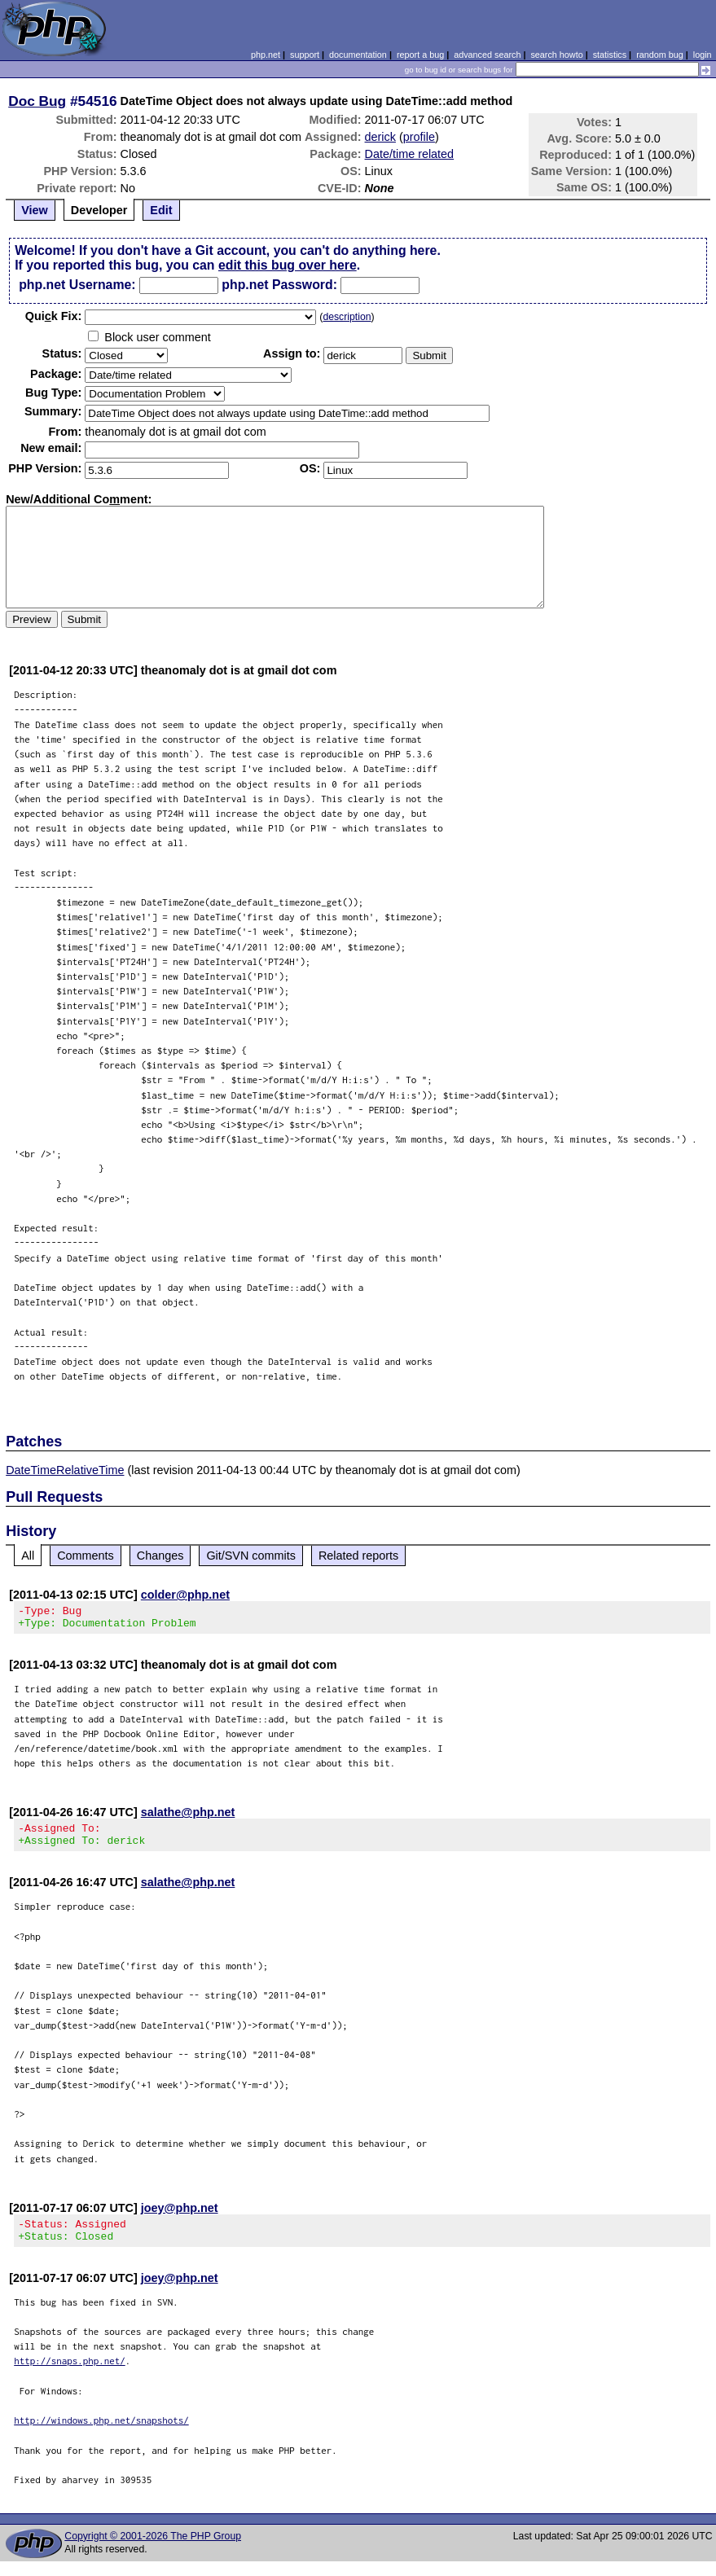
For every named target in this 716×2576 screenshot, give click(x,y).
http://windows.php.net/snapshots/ (101, 2434)
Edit (161, 210)
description (347, 317)
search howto (556, 54)
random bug (659, 54)
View (34, 210)
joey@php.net (179, 2217)
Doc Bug (37, 101)
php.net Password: (279, 285)
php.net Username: (77, 285)
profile (419, 136)
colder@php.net (185, 1594)
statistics (609, 54)
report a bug (420, 54)
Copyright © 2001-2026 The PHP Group (152, 2550)
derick (380, 136)
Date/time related (410, 153)
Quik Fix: (53, 316)
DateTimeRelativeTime (65, 1470)
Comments (85, 1555)
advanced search (487, 54)
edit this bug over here (287, 265)
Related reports (358, 1555)
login (702, 54)
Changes (160, 1555)
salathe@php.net (188, 1816)
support (304, 54)
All (27, 1555)
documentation (358, 54)
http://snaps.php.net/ (69, 2375)
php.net (265, 54)
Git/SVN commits (251, 1555)
